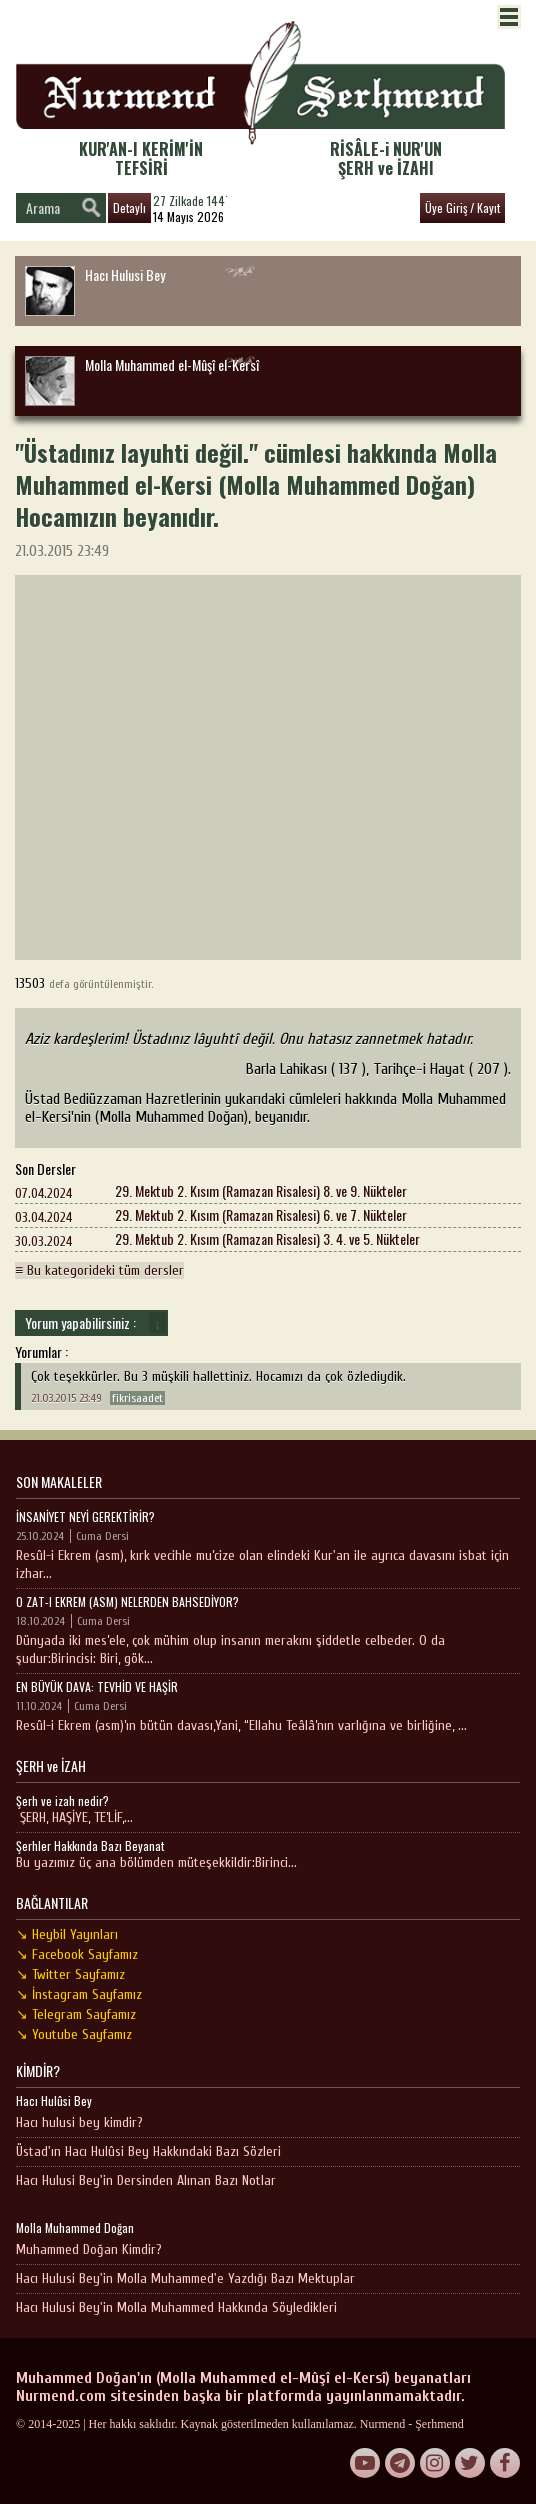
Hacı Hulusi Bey (95, 290)
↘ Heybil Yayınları (67, 1934)
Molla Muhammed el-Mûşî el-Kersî (142, 380)
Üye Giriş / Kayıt (462, 207)
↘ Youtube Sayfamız (74, 2034)
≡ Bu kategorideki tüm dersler (99, 1270)
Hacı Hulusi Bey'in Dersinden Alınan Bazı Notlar (146, 2180)
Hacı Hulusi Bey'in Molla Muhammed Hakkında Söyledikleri (176, 2307)
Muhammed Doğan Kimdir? (89, 2249)
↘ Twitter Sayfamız (70, 1974)
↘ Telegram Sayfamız (76, 2014)
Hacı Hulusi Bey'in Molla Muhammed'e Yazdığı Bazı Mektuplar (185, 2278)
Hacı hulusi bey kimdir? (79, 2122)
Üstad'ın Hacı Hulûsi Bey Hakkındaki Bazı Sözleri (148, 2151)
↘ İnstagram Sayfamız (79, 1994)
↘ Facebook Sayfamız (77, 1954)
